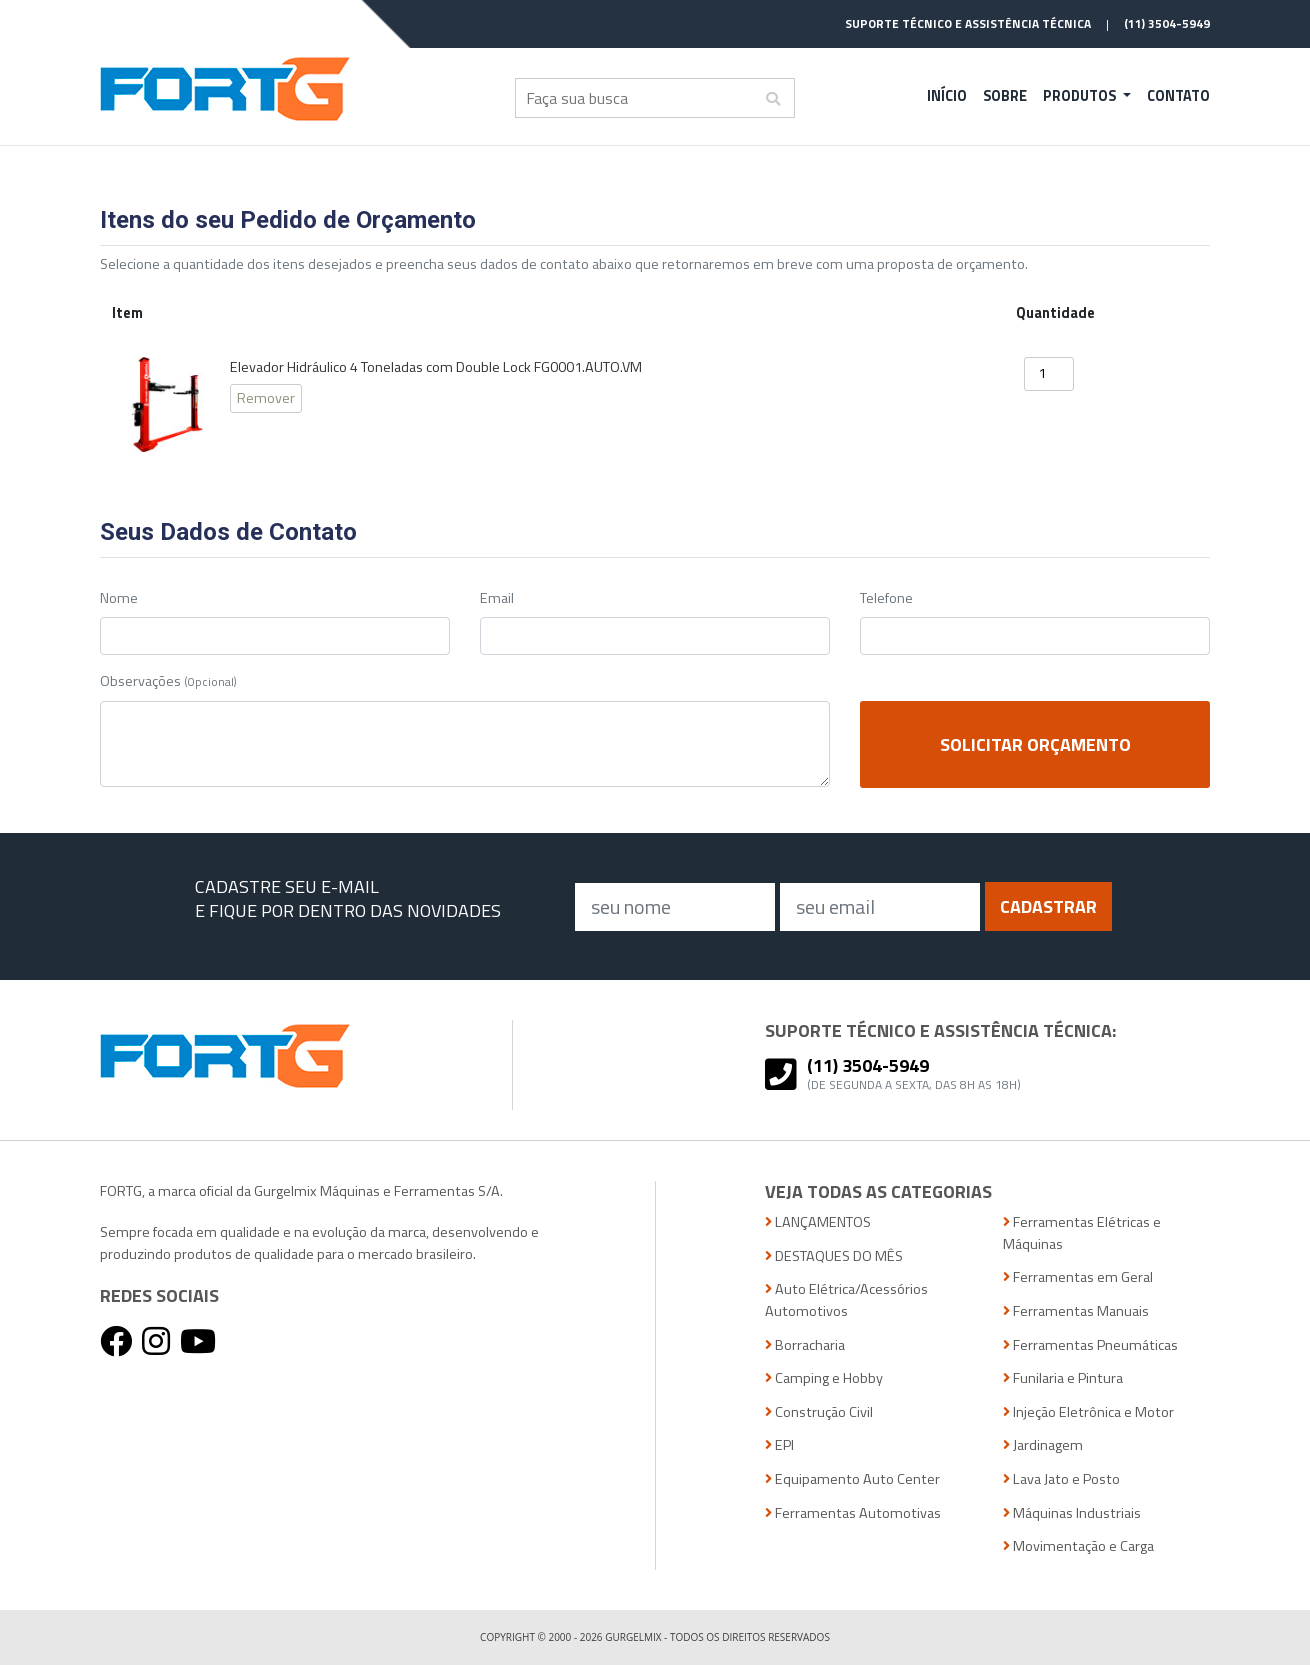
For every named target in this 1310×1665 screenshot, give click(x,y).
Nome (119, 598)
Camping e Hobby (824, 1378)
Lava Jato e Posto (1061, 1479)
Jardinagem (1043, 1445)
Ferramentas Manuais (1076, 1311)
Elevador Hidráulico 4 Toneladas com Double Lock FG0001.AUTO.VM (436, 367)
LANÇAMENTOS (818, 1222)
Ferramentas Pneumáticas (1090, 1345)
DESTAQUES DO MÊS (834, 1256)
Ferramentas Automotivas (853, 1513)
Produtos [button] (1081, 96)
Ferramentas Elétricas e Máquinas (1082, 1233)
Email (497, 598)
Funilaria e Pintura (1063, 1378)
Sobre (1005, 96)
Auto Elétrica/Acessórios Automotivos (846, 1300)
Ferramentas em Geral (1078, 1277)
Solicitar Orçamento (1035, 744)
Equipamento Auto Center (852, 1479)
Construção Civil (819, 1412)
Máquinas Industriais (1072, 1513)
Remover (266, 398)
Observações (168, 681)
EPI (779, 1445)
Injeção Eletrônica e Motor (1088, 1412)
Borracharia (805, 1345)
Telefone (886, 598)
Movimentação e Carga (1078, 1546)
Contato (1178, 96)
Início (947, 96)
